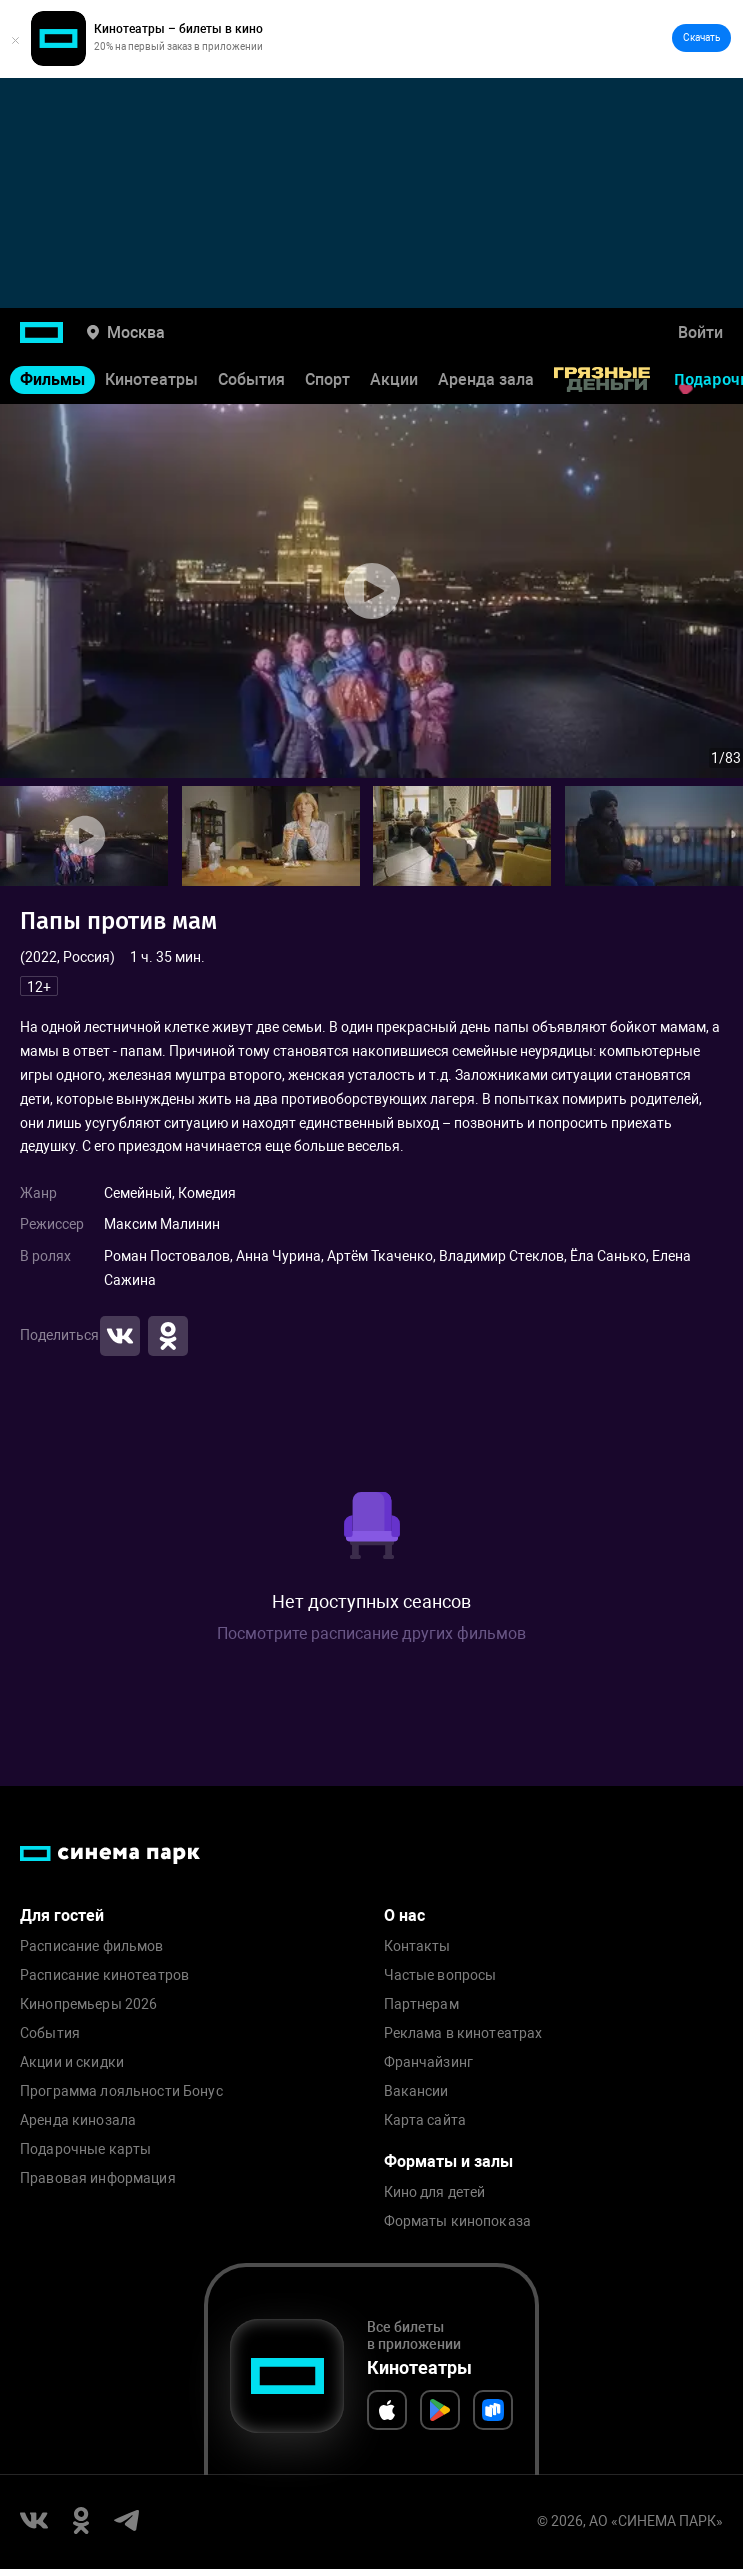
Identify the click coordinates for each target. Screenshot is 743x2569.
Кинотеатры (151, 379)
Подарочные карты (85, 2149)
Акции (394, 379)
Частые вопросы (440, 1975)
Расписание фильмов (92, 1946)
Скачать (701, 37)
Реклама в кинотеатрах (463, 2033)
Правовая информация (98, 2178)
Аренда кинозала (78, 2120)
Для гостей (62, 1915)
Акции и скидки (72, 2062)
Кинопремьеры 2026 (88, 2004)
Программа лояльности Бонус (121, 2091)
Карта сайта (425, 2120)
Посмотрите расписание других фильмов (371, 1633)
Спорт (327, 379)
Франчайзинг (429, 2062)
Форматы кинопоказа (458, 2221)
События (251, 379)
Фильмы (52, 379)
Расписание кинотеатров (104, 1975)
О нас (404, 1915)
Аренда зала (486, 379)
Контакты (417, 1946)
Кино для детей (435, 2192)
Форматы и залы (448, 2161)
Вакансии (416, 2091)
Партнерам (421, 2004)
